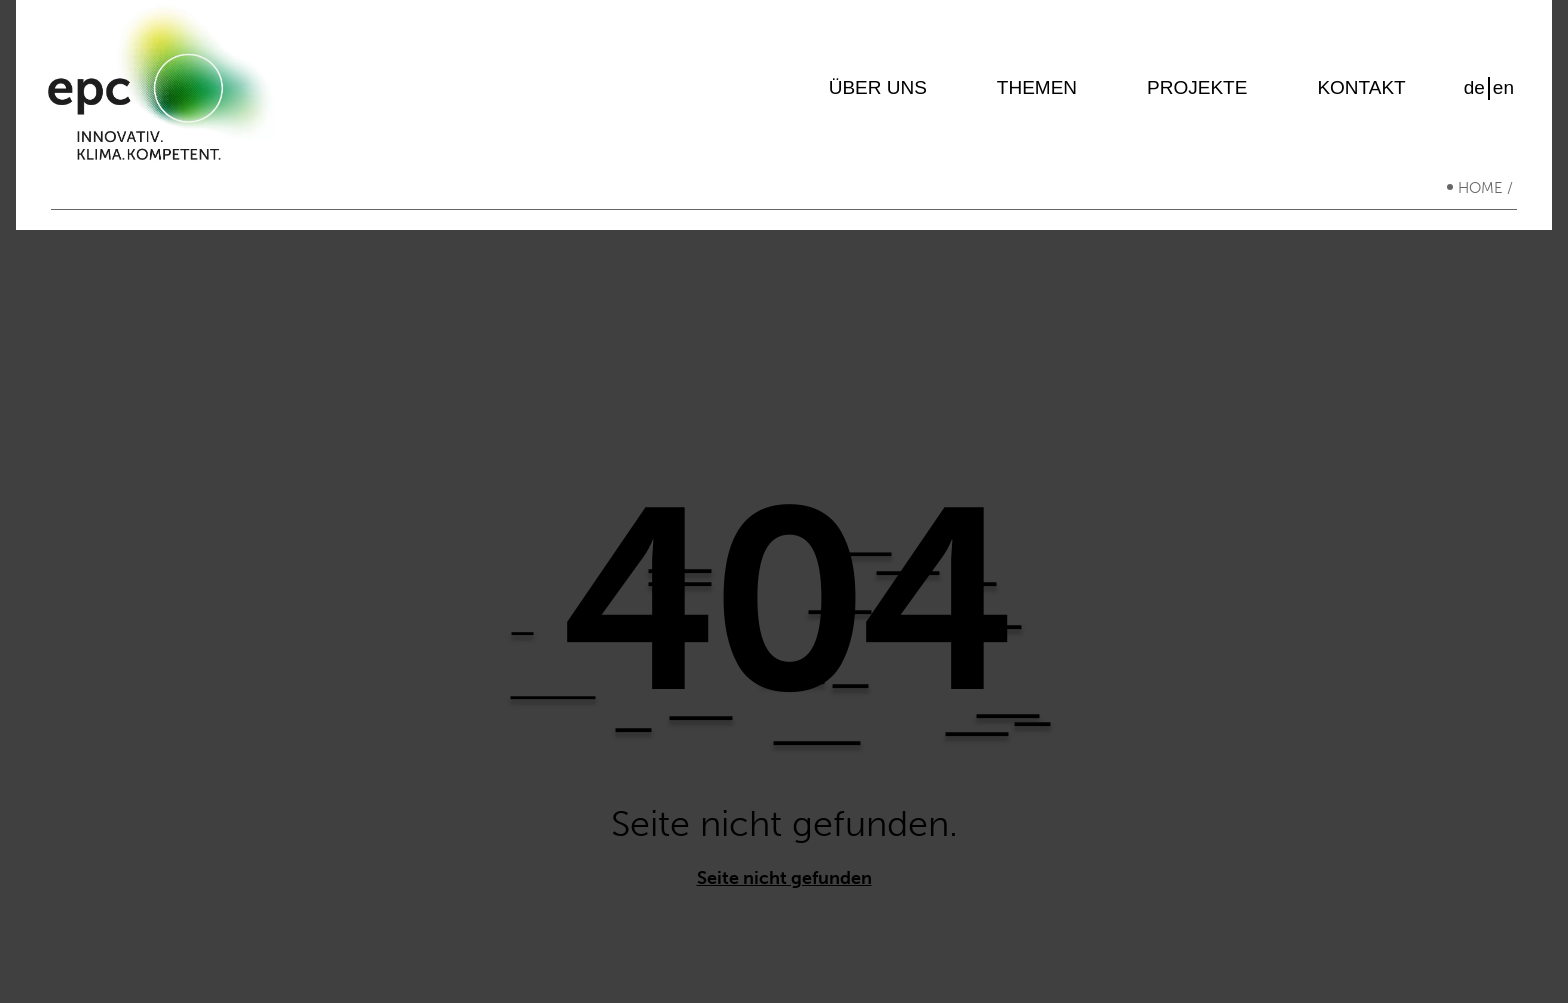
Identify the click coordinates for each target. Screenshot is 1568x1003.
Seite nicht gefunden (784, 890)
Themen (1037, 94)
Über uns (878, 94)
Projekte (1197, 94)
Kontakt (1361, 94)
